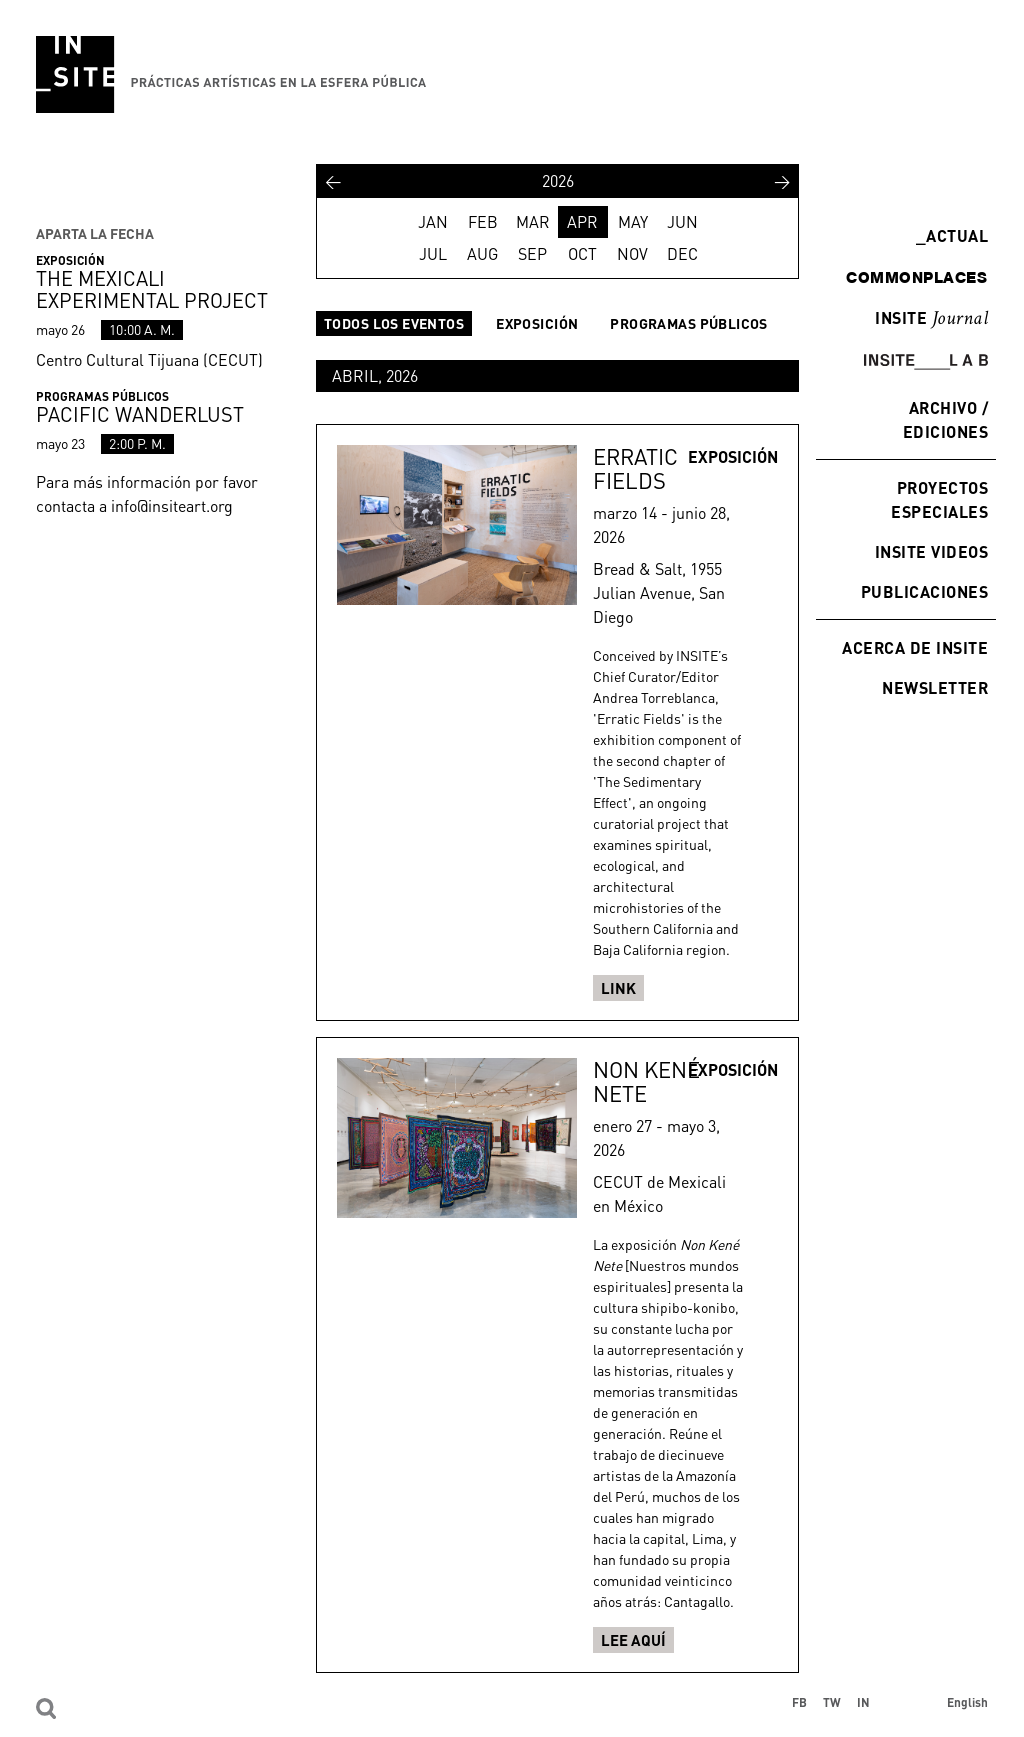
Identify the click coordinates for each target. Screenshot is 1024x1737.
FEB (483, 222)
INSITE (931, 319)
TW (832, 1702)
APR (582, 222)
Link (618, 988)
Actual (952, 235)
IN (863, 1702)
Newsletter (935, 687)
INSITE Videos (931, 551)
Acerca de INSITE (915, 647)
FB (799, 1702)
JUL (433, 254)
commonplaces (916, 277)
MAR (533, 222)
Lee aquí (633, 1640)
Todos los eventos (394, 323)
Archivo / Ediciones (945, 419)
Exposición (537, 323)
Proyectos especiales (939, 499)
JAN (433, 222)
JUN (682, 222)
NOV (632, 254)
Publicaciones (924, 591)
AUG (482, 254)
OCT (582, 254)
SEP (532, 254)
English (967, 1702)
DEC (682, 254)
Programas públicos (689, 323)
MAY (633, 222)
